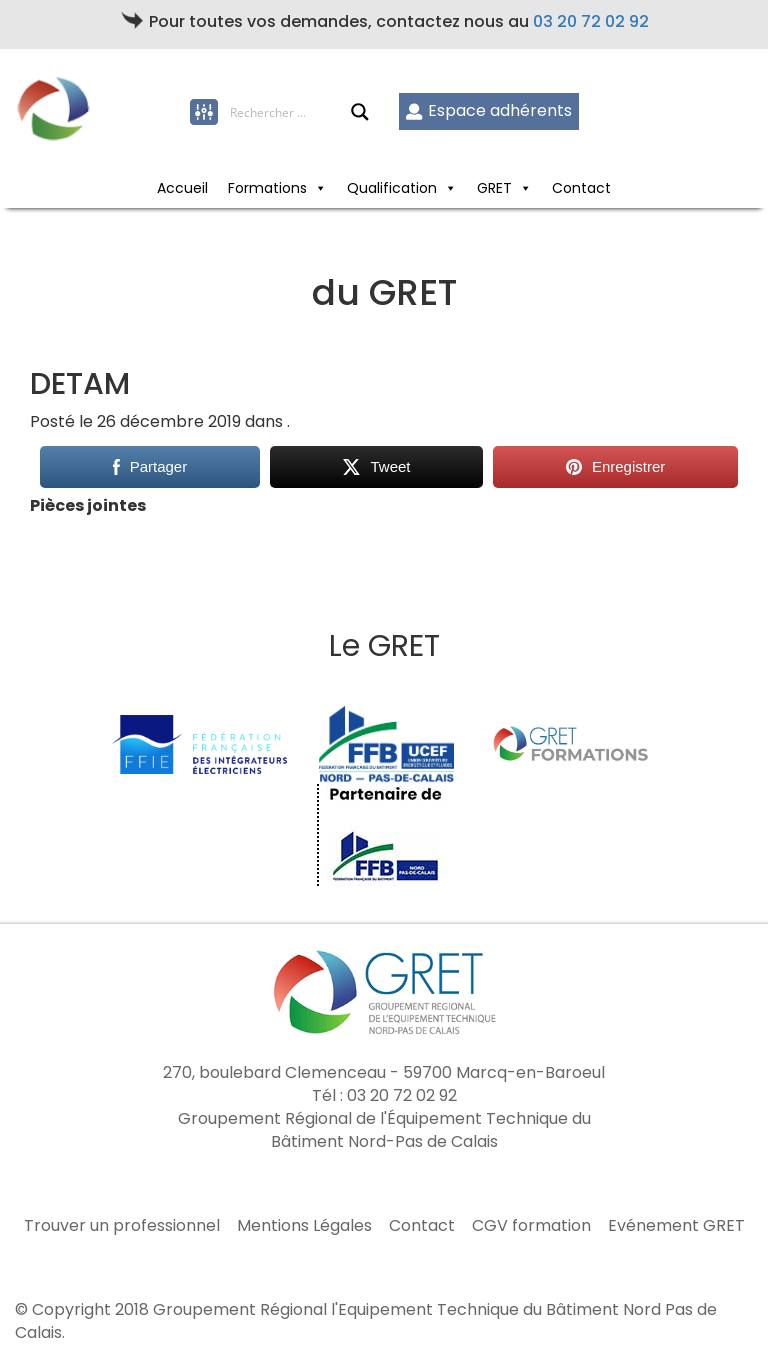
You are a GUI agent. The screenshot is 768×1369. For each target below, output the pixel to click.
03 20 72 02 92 (591, 21)
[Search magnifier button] (360, 112)
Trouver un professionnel (122, 1226)
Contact (581, 188)
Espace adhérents (488, 110)
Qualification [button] (402, 188)
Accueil (182, 188)
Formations (277, 188)
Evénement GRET (676, 1226)
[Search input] (290, 112)
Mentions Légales (304, 1226)
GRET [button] (504, 188)
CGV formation (531, 1226)
